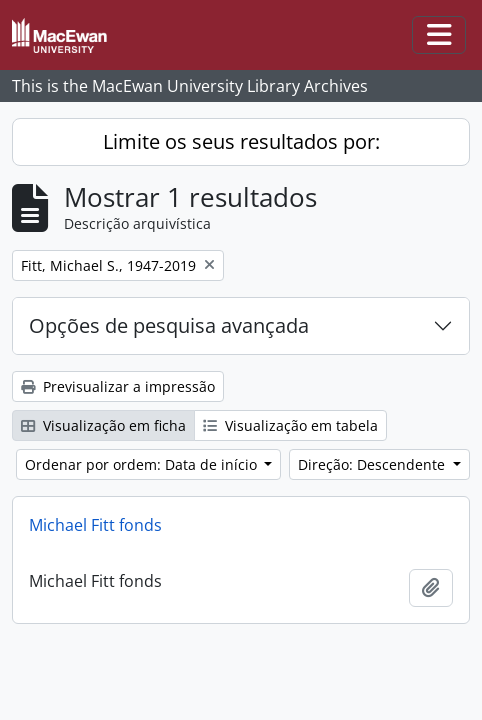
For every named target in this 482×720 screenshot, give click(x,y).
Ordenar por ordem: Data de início (143, 464)
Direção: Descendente (373, 464)
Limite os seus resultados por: (241, 141)
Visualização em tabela (290, 425)
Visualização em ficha (103, 425)
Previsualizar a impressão (118, 386)
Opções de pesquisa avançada (169, 325)
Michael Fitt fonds (95, 525)
